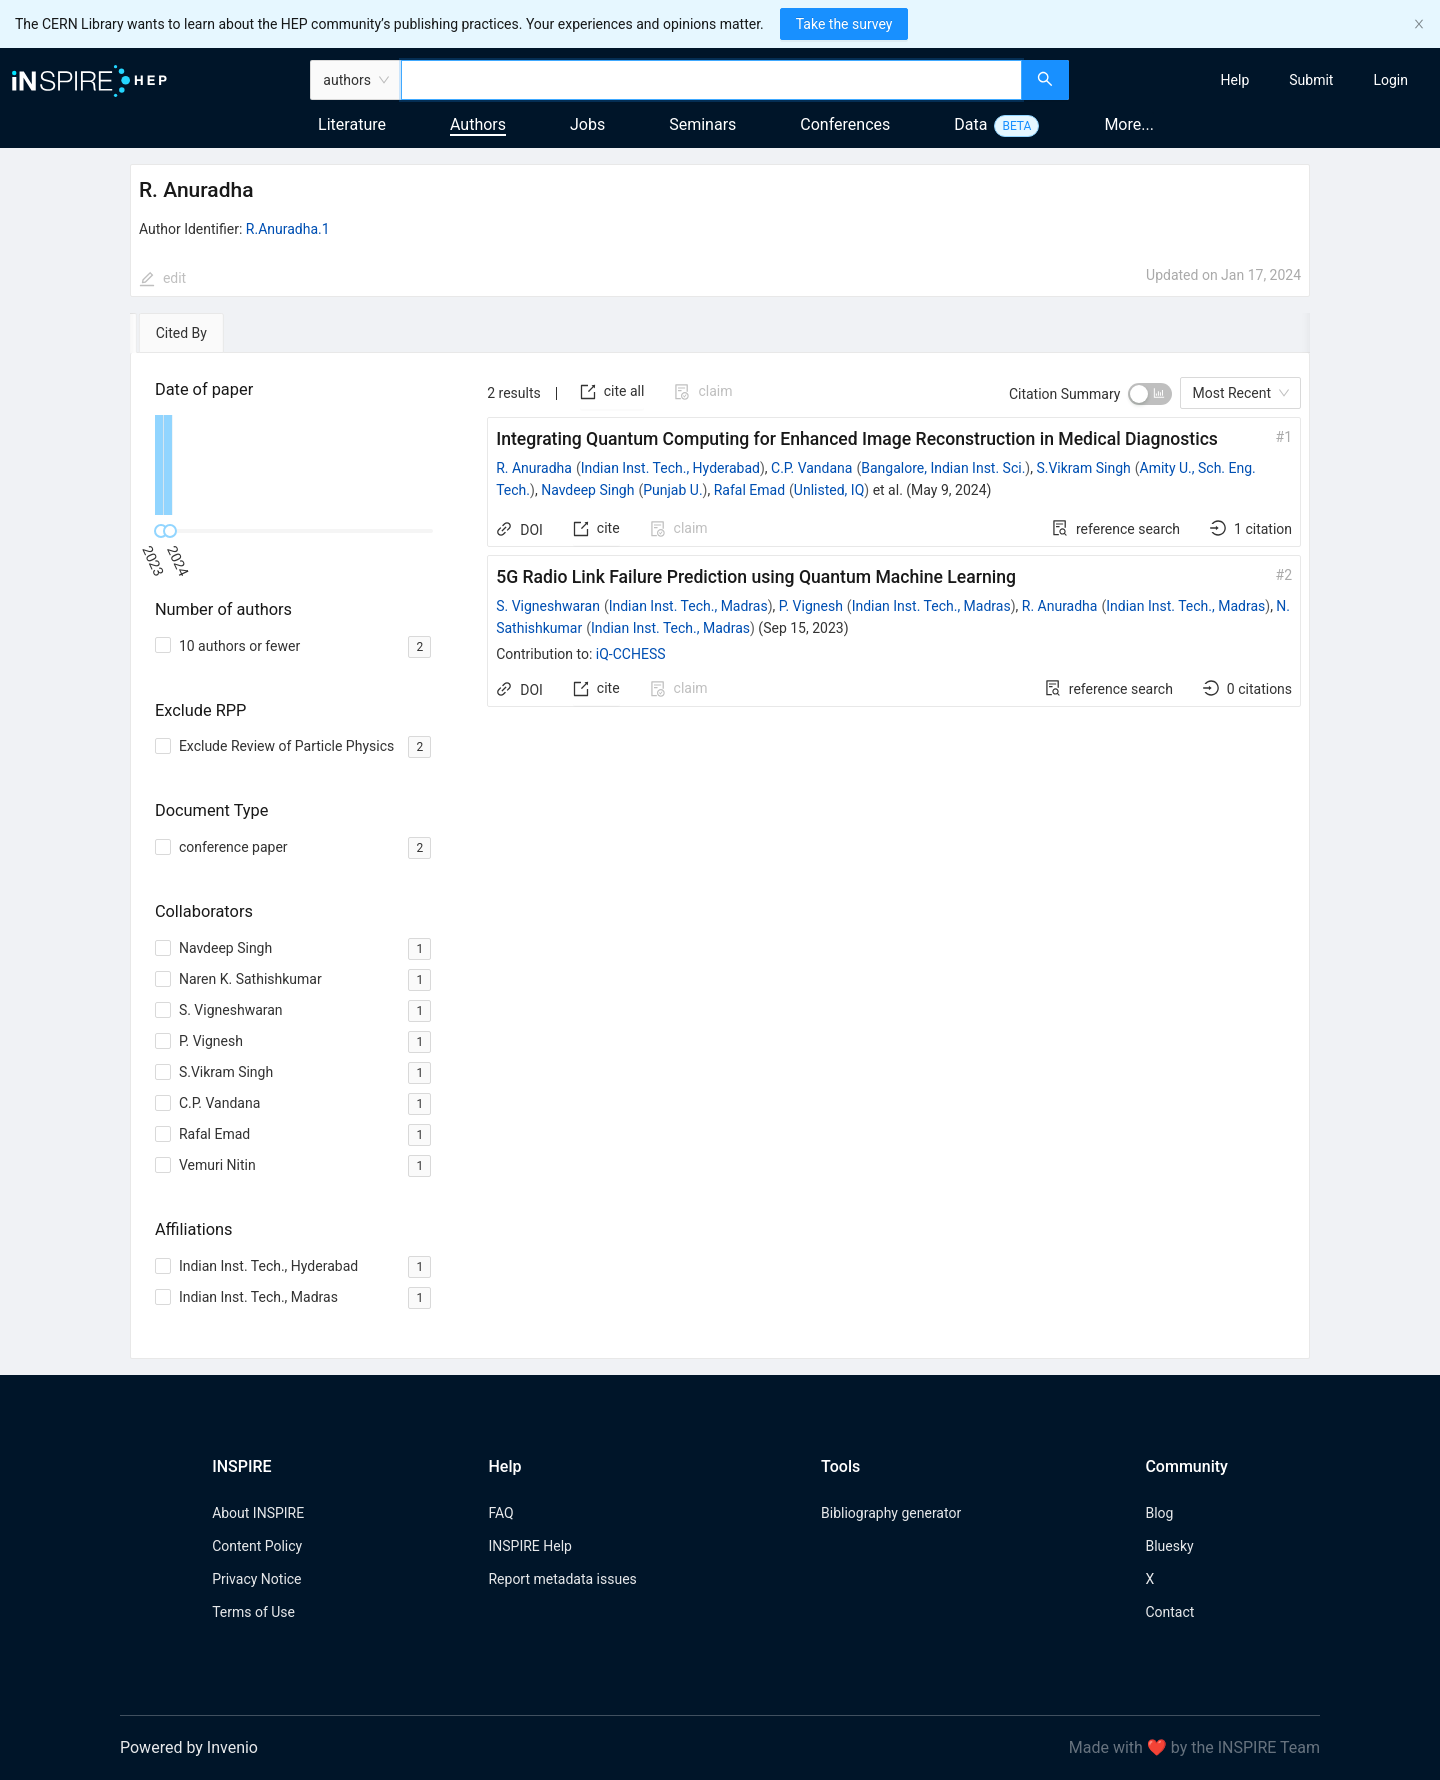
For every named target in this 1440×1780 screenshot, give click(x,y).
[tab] (187, 333)
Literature (352, 124)
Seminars (702, 124)
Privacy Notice (256, 1579)
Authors (478, 124)
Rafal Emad (749, 490)
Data (970, 124)
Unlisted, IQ (829, 490)
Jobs (587, 124)
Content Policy (257, 1546)
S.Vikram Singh (1083, 468)
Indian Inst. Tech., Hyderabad (670, 468)
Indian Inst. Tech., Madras (688, 606)
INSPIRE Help (529, 1546)
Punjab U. (672, 490)
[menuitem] (1235, 80)
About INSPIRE (258, 1513)
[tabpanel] (720, 856)
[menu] (1257, 80)
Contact (1169, 1612)
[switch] (1150, 394)
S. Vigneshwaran (548, 606)
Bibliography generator (891, 1513)
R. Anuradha (534, 468)
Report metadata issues (562, 1579)
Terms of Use (253, 1612)
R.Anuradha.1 (288, 229)
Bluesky (1169, 1546)
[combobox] (711, 80)
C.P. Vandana (811, 468)
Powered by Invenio (189, 1747)
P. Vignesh (811, 606)
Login (1390, 80)
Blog (1159, 1513)
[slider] (170, 531)
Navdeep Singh (587, 490)
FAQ (500, 1513)
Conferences (845, 124)
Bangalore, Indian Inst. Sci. (943, 468)
